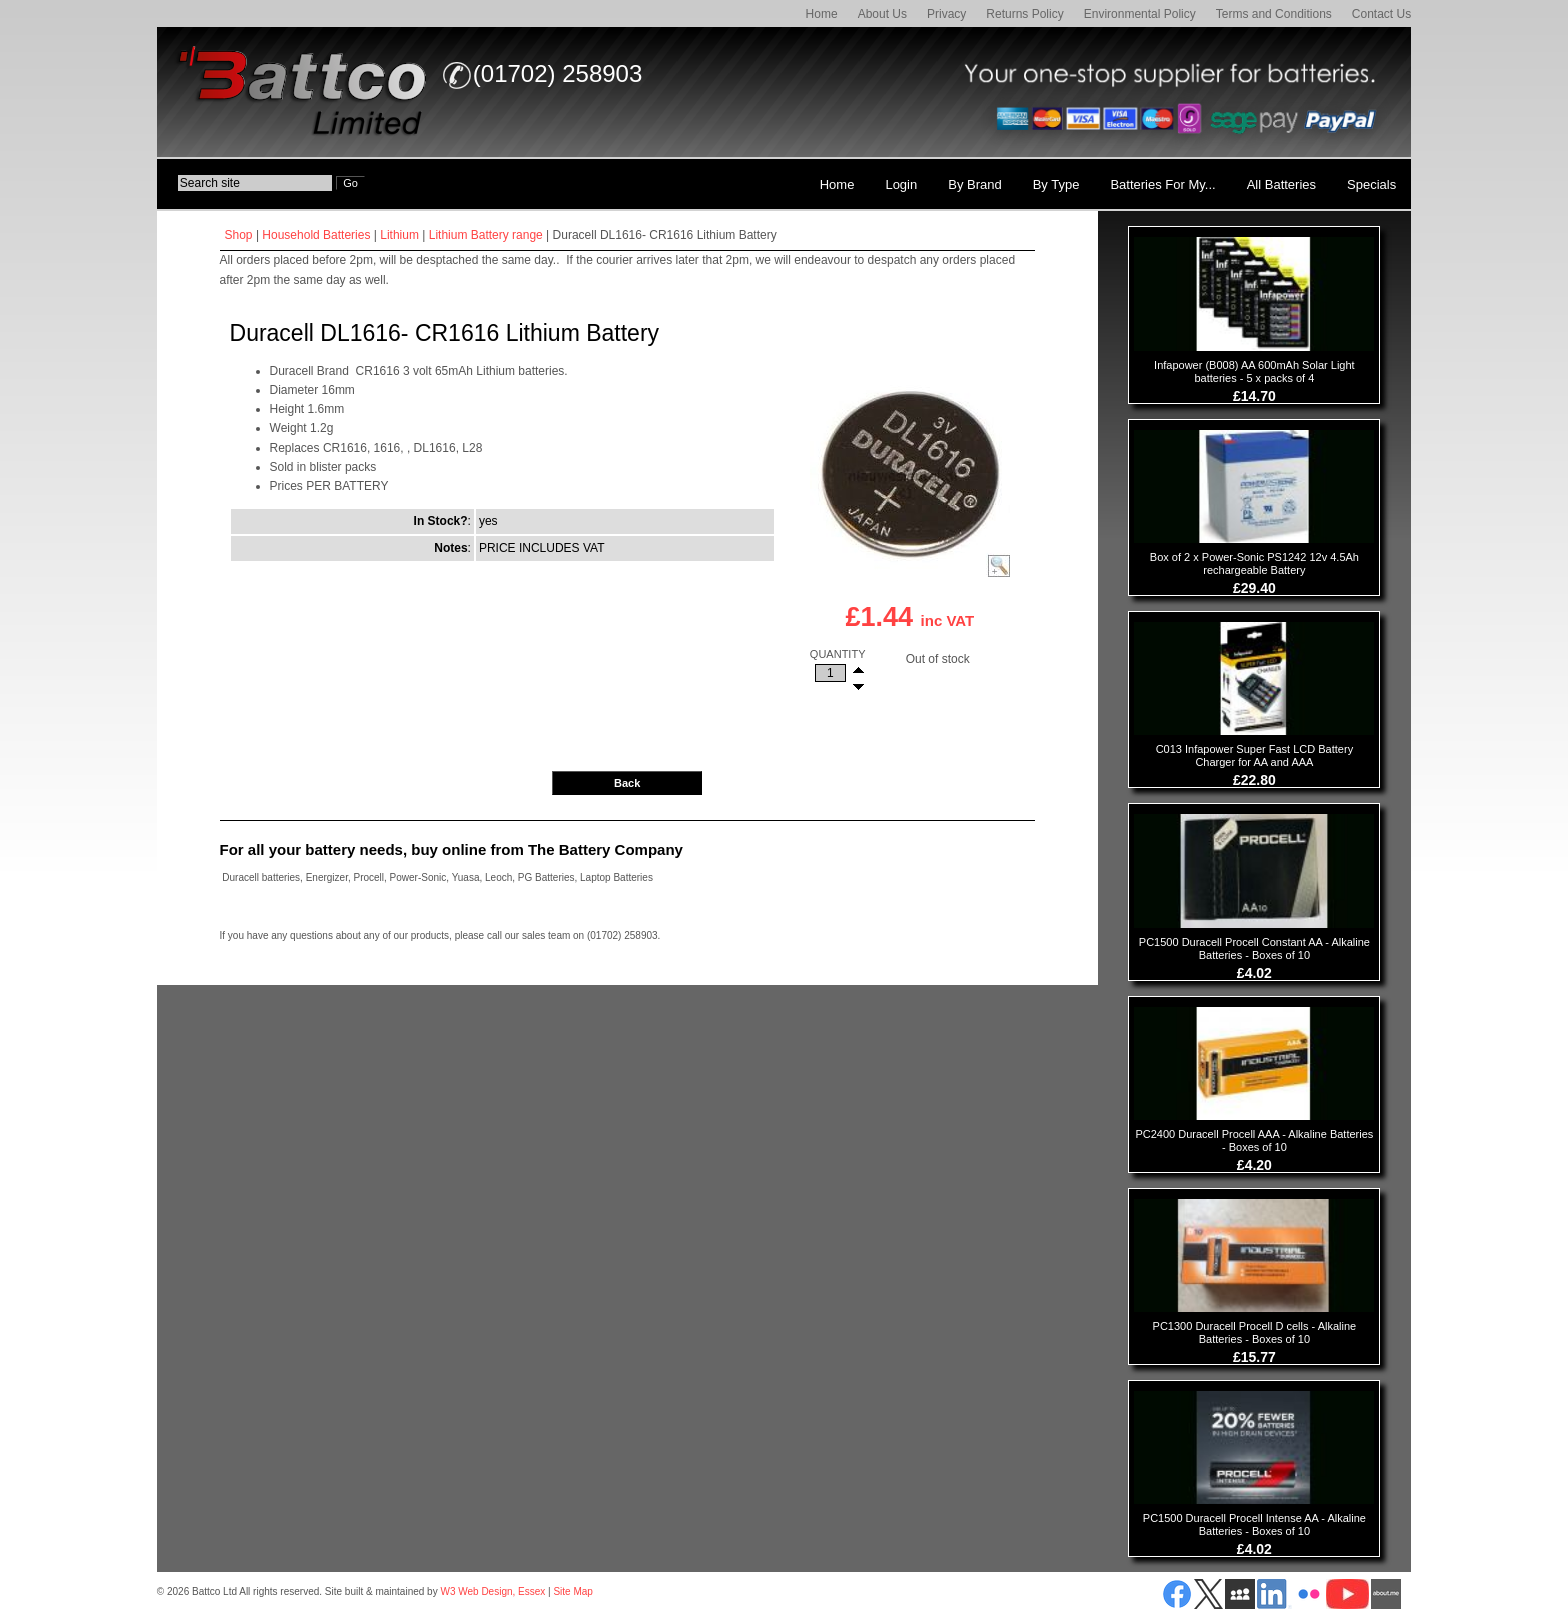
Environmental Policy (1140, 14)
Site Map (572, 1591)
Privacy (946, 14)
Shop (239, 235)
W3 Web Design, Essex (492, 1591)
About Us (882, 14)
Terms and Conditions (1274, 14)
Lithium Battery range (486, 235)
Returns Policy (1024, 14)
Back (627, 783)
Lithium (399, 235)
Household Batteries (316, 235)
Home (822, 14)
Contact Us (1381, 14)
